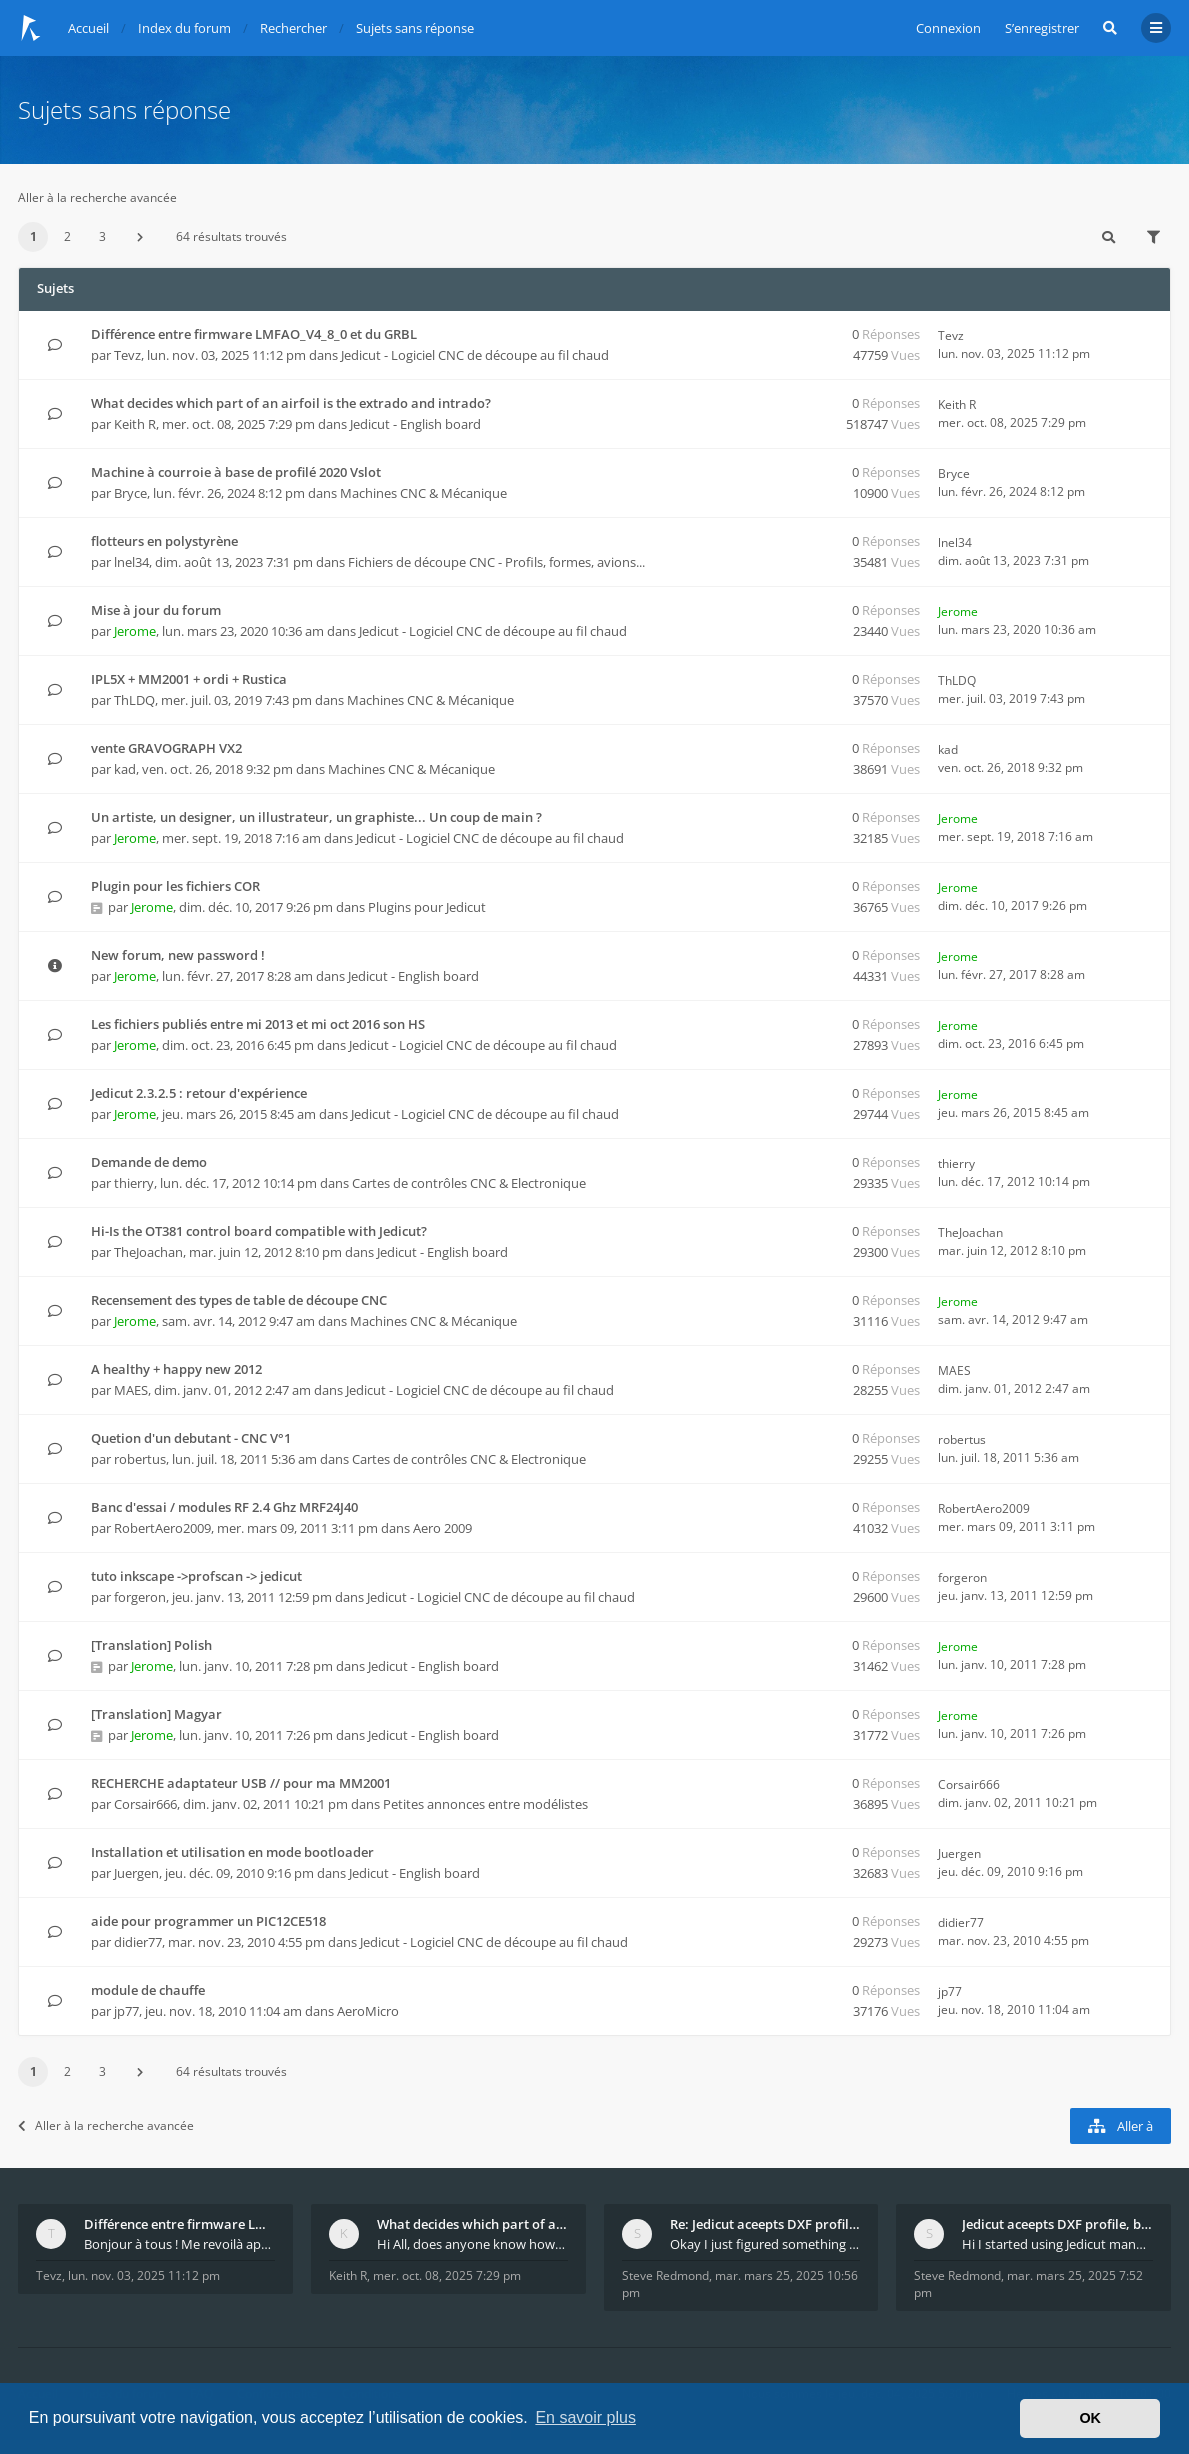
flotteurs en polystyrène (164, 541)
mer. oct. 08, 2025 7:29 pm (447, 2275)
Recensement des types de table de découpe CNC (239, 1300)
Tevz (127, 355)
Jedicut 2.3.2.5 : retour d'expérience (199, 1093)
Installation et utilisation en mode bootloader (232, 1852)
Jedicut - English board (415, 424)
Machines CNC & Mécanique (423, 493)
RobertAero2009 (162, 1528)
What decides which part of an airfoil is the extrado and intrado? (291, 403)
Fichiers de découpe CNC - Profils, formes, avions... (496, 562)
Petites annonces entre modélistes (485, 1804)
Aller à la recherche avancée (97, 197)
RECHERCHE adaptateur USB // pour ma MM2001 (241, 1783)
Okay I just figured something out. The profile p (765, 2244)
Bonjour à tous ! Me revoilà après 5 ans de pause (179, 2244)
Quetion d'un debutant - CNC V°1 (191, 1438)
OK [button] (1090, 2418)
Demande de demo (149, 1162)
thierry (134, 1183)
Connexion (948, 28)
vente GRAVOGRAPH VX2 (166, 748)
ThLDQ (134, 700)
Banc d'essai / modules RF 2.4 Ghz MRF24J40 (224, 1507)
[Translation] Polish (151, 1645)
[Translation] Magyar (156, 1714)
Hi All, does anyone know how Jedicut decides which (472, 2244)
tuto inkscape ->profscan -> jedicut (196, 1576)
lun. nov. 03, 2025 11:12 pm (144, 2275)
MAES (131, 1390)
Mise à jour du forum (156, 610)
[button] (140, 237)
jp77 (126, 2011)
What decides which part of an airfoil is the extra (472, 2224)
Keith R (135, 424)
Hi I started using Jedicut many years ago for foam (1057, 2244)
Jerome (135, 631)
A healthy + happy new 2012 (176, 1369)
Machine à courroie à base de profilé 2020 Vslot (236, 472)
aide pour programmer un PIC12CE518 (208, 1921)
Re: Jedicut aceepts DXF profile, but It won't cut (765, 2224)
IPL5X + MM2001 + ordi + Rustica (189, 679)
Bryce (130, 493)
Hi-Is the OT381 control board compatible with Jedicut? (259, 1231)
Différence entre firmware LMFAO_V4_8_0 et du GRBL (254, 334)
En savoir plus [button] (585, 2417)
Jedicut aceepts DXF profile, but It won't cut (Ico (1057, 2224)
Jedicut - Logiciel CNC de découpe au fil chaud (475, 355)
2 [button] (67, 236)
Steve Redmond (665, 2275)
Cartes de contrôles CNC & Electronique (469, 1183)
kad (125, 769)
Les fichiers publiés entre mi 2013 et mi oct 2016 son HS (258, 1024)
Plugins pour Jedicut (427, 907)
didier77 (138, 1942)
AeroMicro (368, 2011)
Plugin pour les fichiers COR (175, 886)
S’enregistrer (1042, 28)
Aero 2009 (442, 1528)
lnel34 (131, 562)
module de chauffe (148, 1990)
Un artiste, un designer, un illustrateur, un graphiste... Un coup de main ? (316, 817)
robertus (140, 1459)
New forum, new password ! (178, 955)
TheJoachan (148, 1252)
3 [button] (102, 236)
